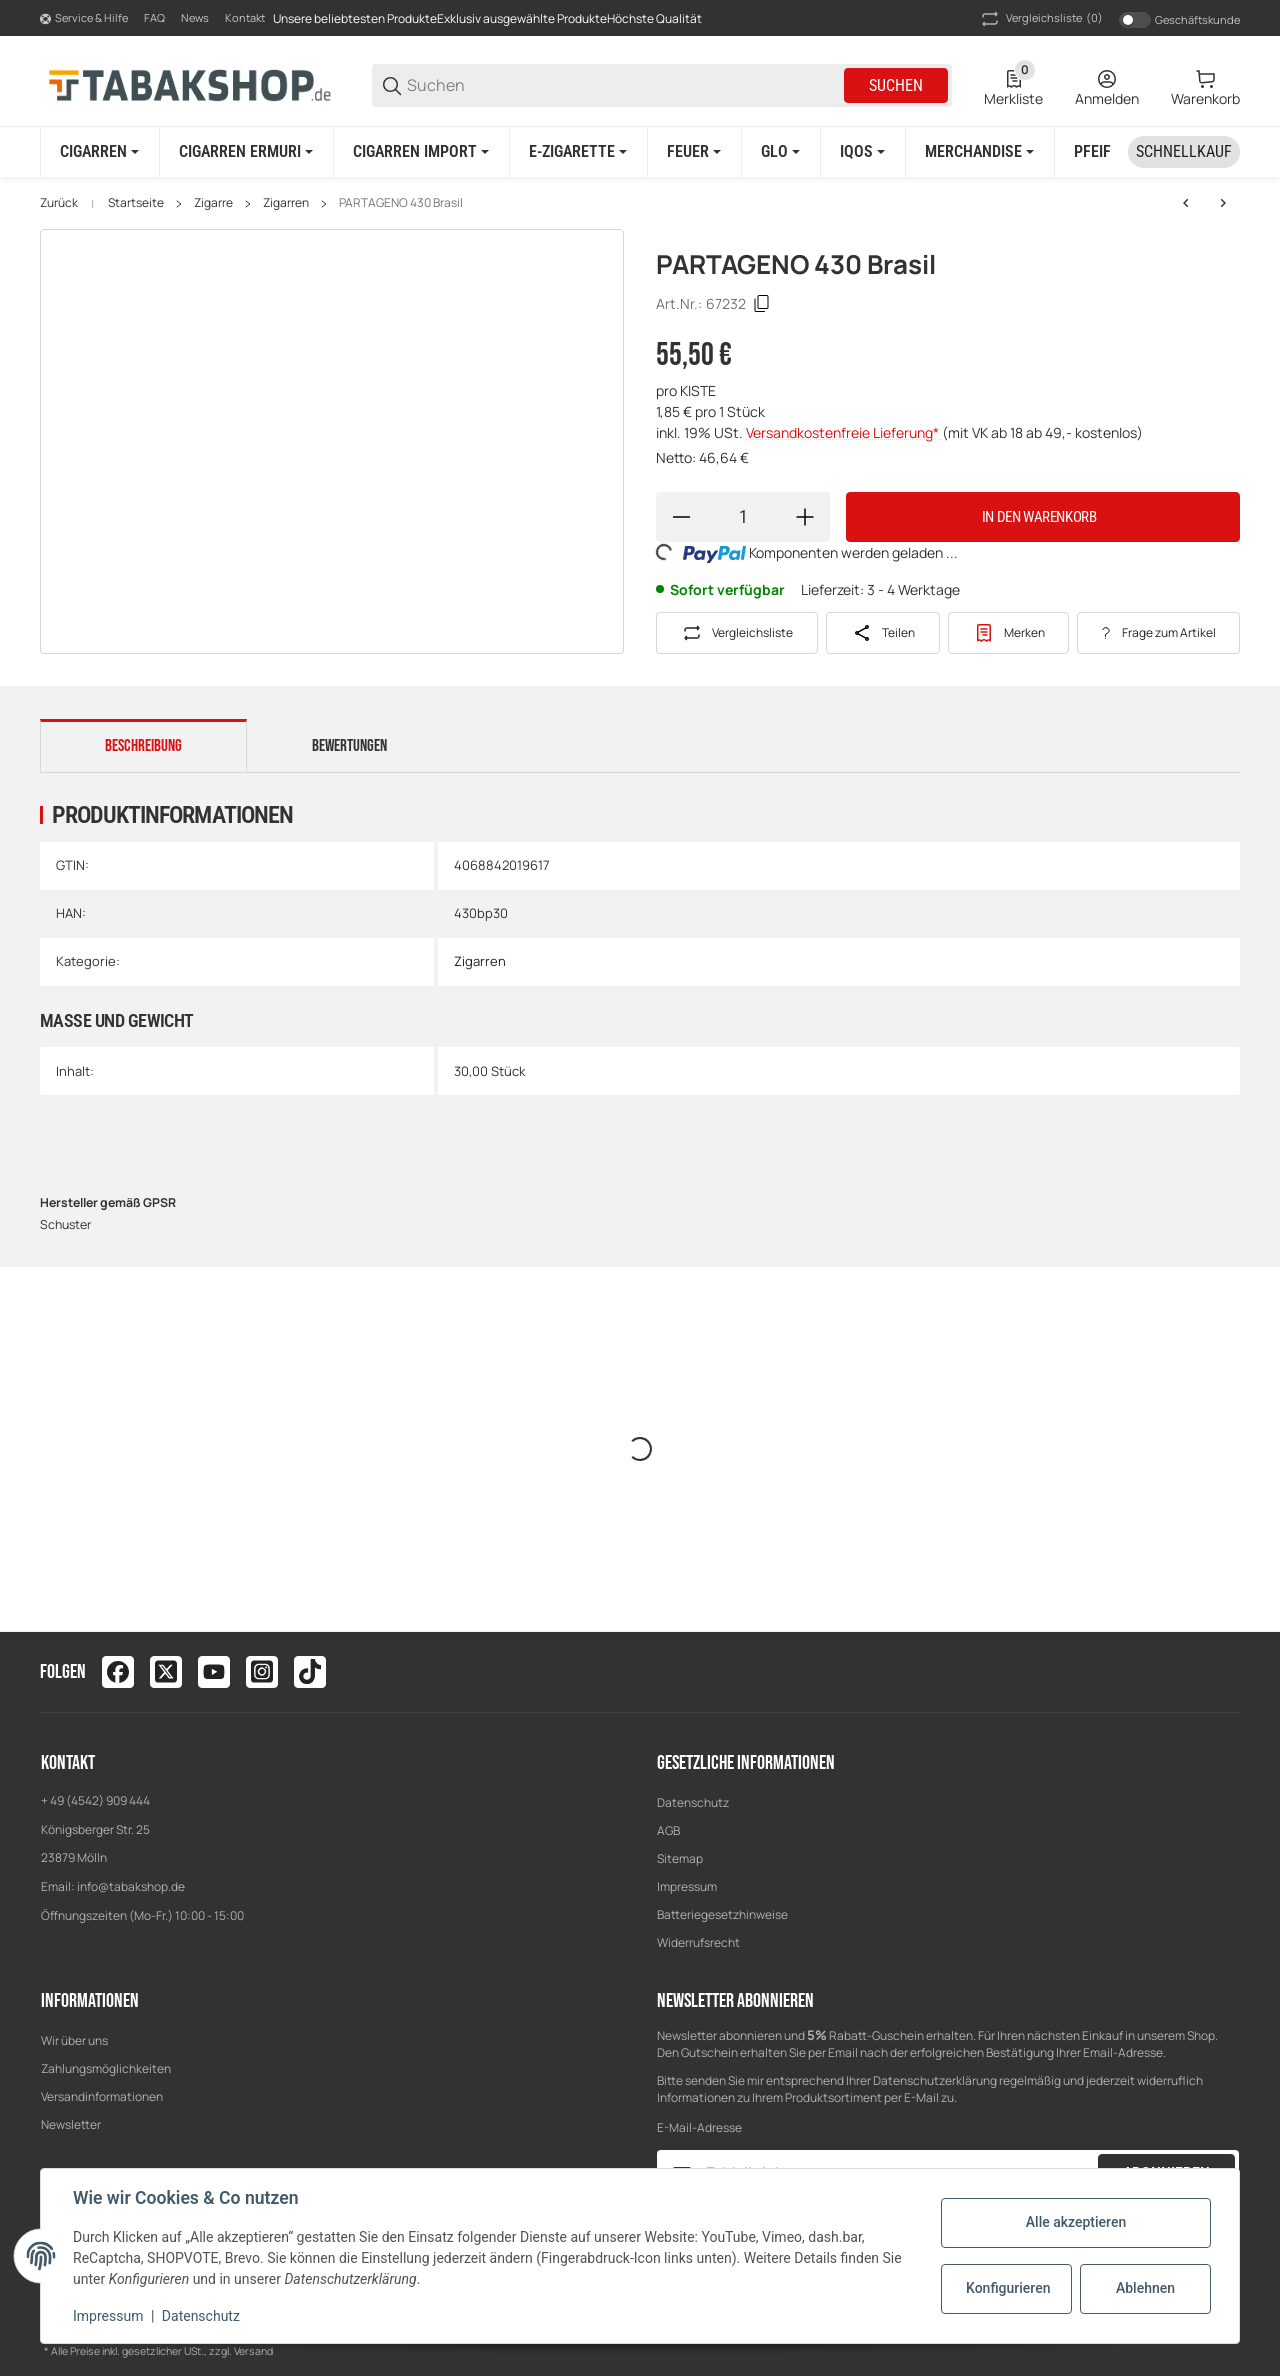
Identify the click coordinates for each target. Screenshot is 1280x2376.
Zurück (59, 203)
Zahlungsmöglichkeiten (106, 2068)
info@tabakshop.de (131, 1886)
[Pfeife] (1102, 152)
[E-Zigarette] (578, 152)
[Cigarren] (99, 152)
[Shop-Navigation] (84, 19)
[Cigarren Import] (421, 152)
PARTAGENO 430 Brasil (401, 203)
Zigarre (213, 203)
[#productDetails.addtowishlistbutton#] (1009, 633)
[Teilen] (883, 633)
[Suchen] (624, 85)
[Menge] (743, 517)
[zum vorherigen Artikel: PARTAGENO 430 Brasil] (1186, 203)
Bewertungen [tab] (349, 746)
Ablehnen (1145, 2288)
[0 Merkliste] (1013, 86)
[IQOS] (862, 152)
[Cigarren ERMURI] (246, 152)
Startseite (136, 203)
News (195, 17)
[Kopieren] (762, 304)
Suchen (896, 85)
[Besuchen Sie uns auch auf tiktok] (310, 1672)
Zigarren (286, 203)
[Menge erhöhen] (805, 517)
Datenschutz (693, 1802)
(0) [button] (1040, 19)
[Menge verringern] (681, 517)
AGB (668, 1830)
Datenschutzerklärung (935, 2080)
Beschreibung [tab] (143, 746)
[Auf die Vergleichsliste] (737, 633)
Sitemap (680, 1858)
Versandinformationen (102, 2096)
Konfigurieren (1008, 2288)
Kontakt (245, 17)
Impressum (687, 1886)
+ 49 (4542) (73, 1800)
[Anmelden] (1107, 86)
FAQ (154, 17)
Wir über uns (74, 2040)
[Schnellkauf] (1184, 152)
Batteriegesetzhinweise (722, 1914)
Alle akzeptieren (1076, 2222)
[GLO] (780, 152)
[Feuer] (694, 152)
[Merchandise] (979, 152)
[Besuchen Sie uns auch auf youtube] (214, 1672)
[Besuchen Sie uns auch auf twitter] (166, 1672)
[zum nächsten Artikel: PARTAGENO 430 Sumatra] (1223, 203)
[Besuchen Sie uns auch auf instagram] (262, 1672)
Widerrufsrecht (698, 1942)
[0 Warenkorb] (1205, 86)
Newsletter (71, 2124)
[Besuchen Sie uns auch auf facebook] (118, 1672)
